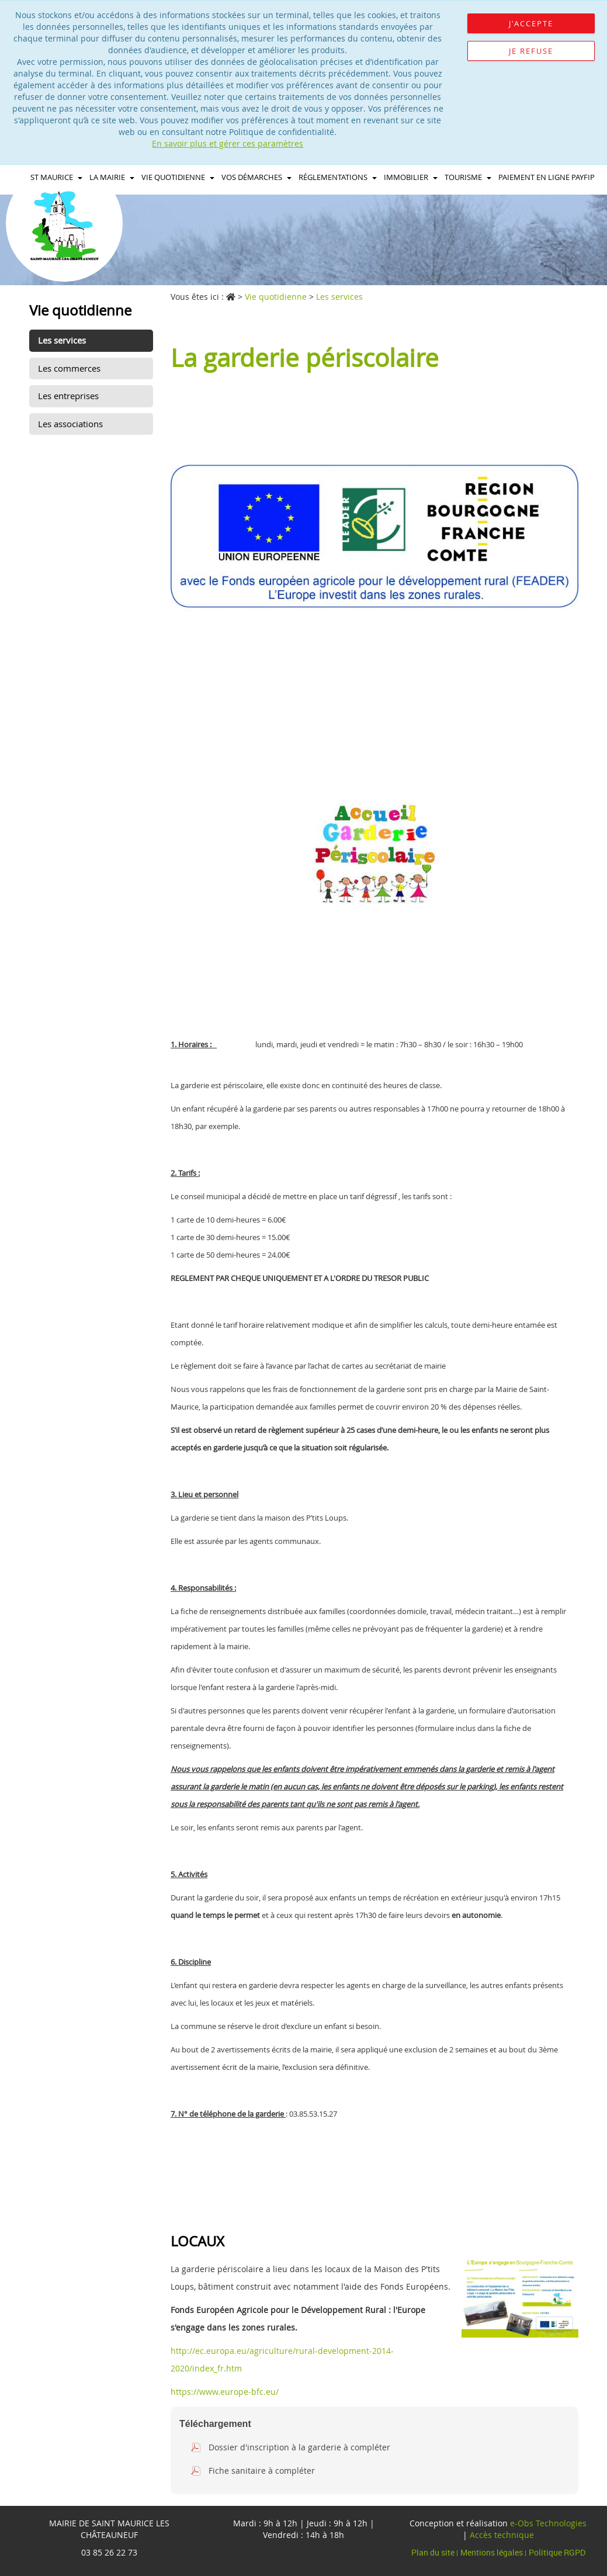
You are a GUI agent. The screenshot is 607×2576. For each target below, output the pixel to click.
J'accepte (531, 23)
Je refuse (531, 51)
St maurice (56, 177)
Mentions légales (492, 2552)
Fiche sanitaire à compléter (262, 2470)
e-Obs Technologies (548, 2523)
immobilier (411, 177)
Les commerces (69, 368)
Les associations (70, 424)
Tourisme (468, 177)
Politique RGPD (557, 2552)
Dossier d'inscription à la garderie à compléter (299, 2447)
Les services (62, 340)
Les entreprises (68, 395)
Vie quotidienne (177, 177)
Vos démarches (256, 177)
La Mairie (111, 177)
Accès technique (502, 2534)
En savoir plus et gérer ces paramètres (227, 143)
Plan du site (433, 2552)
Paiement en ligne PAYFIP (546, 177)
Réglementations (338, 177)
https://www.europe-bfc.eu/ (225, 2391)
